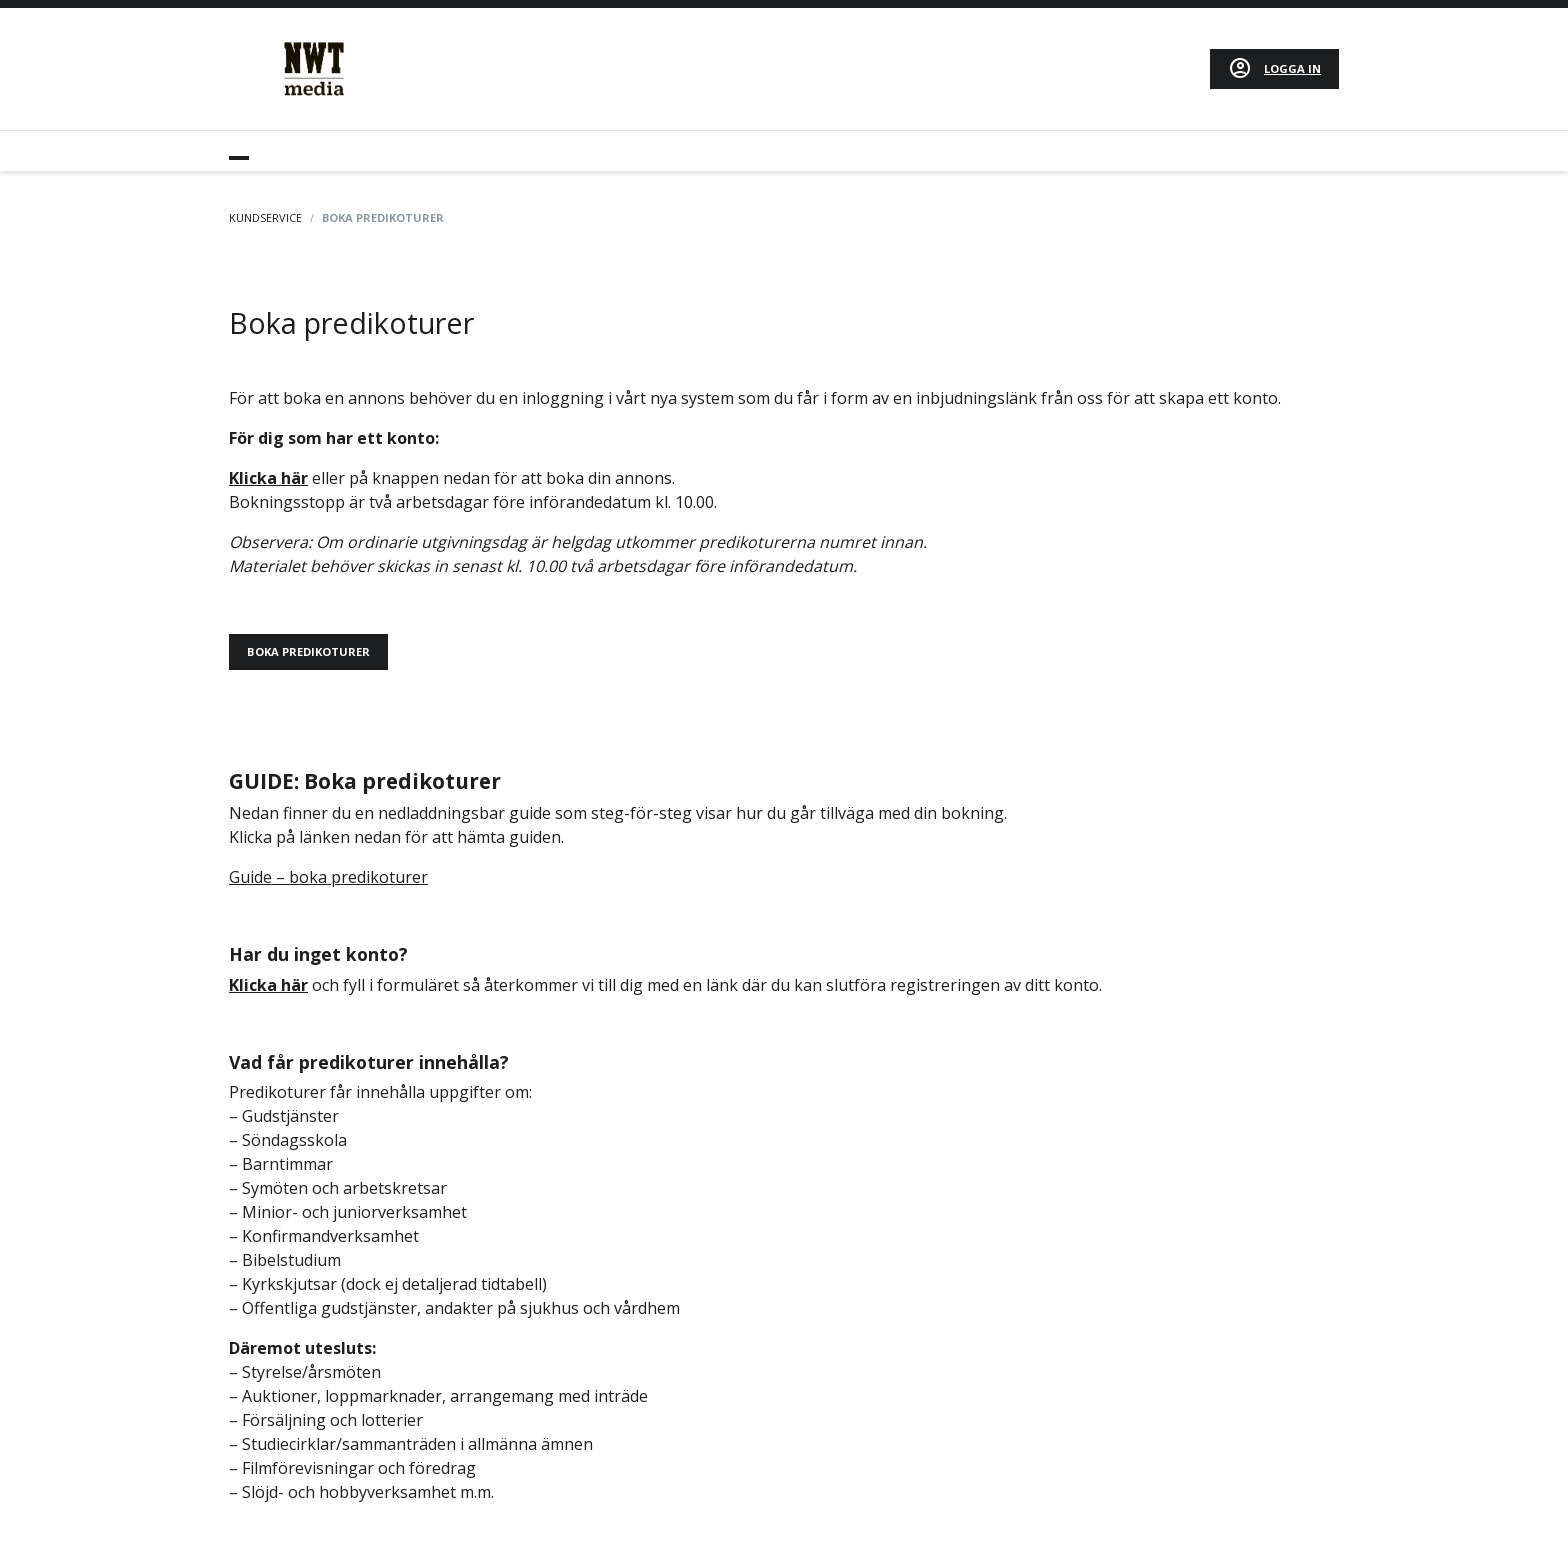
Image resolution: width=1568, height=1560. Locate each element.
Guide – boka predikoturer (328, 877)
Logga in (1292, 68)
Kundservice (265, 217)
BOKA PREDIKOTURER (308, 651)
